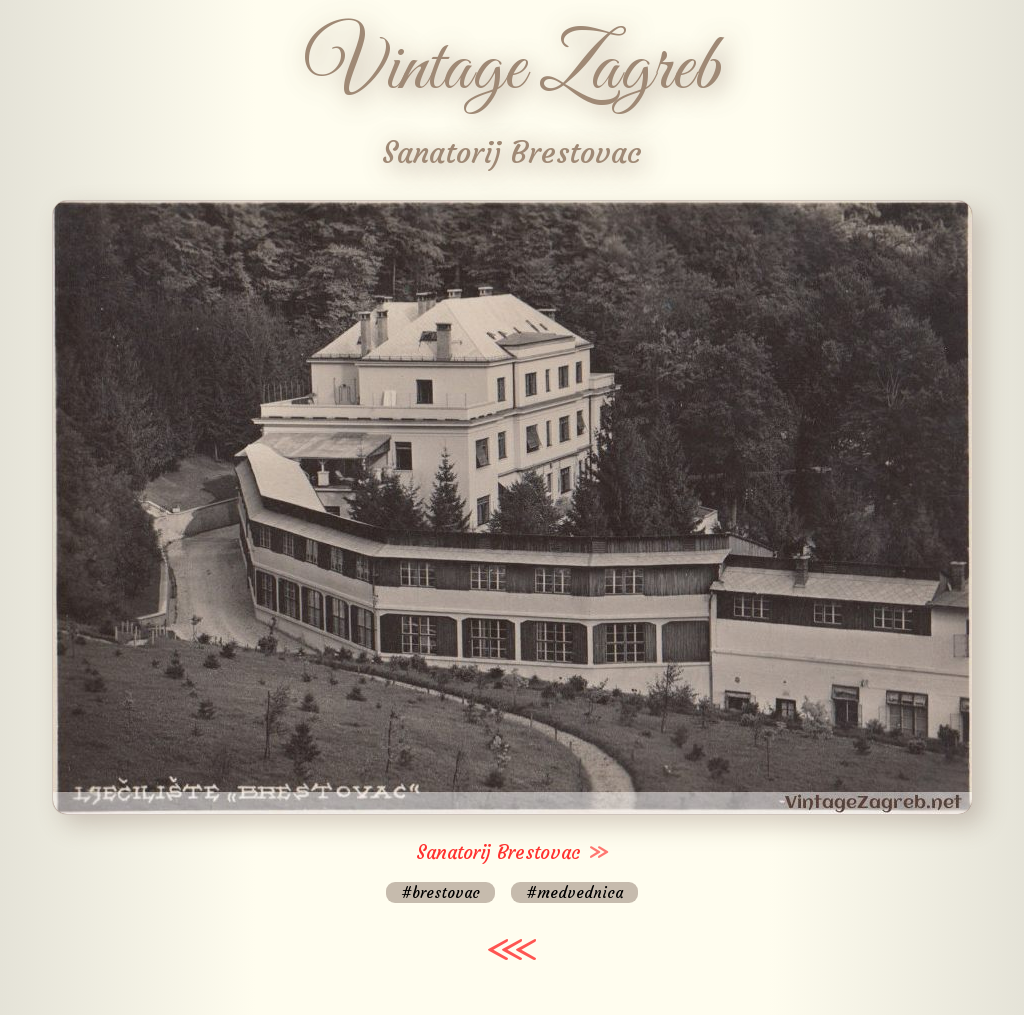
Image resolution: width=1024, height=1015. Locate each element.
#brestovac (440, 892)
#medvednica (574, 892)
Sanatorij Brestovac (498, 852)
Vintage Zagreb (512, 70)
